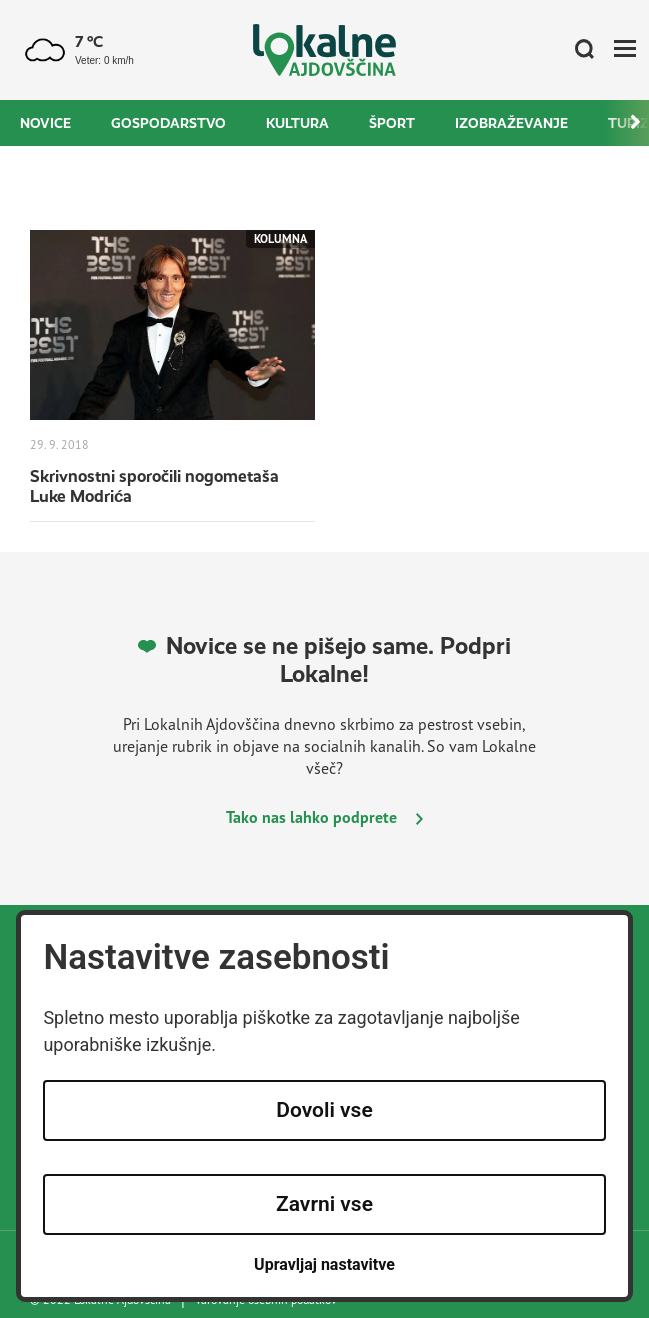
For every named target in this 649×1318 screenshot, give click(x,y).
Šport (392, 123)
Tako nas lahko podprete (324, 817)
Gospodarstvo (168, 123)
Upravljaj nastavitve (324, 1264)
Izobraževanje (511, 123)
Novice (45, 123)
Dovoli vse (324, 1110)
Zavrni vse (324, 1204)
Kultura (297, 123)
